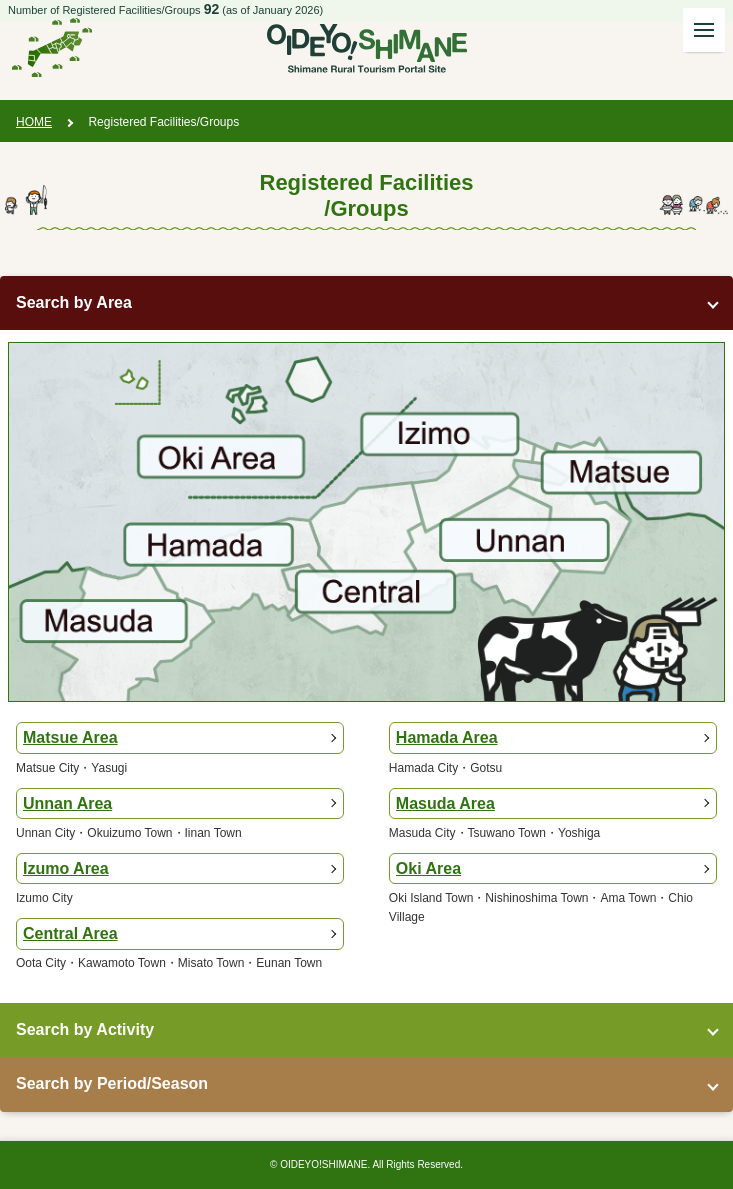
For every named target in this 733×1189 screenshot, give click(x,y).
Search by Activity (85, 1029)
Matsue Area (70, 737)
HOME (34, 122)
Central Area (70, 933)
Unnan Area (67, 803)
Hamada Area (447, 737)
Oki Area (428, 868)
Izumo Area (66, 868)
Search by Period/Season (112, 1083)
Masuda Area (445, 803)
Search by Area (74, 302)
